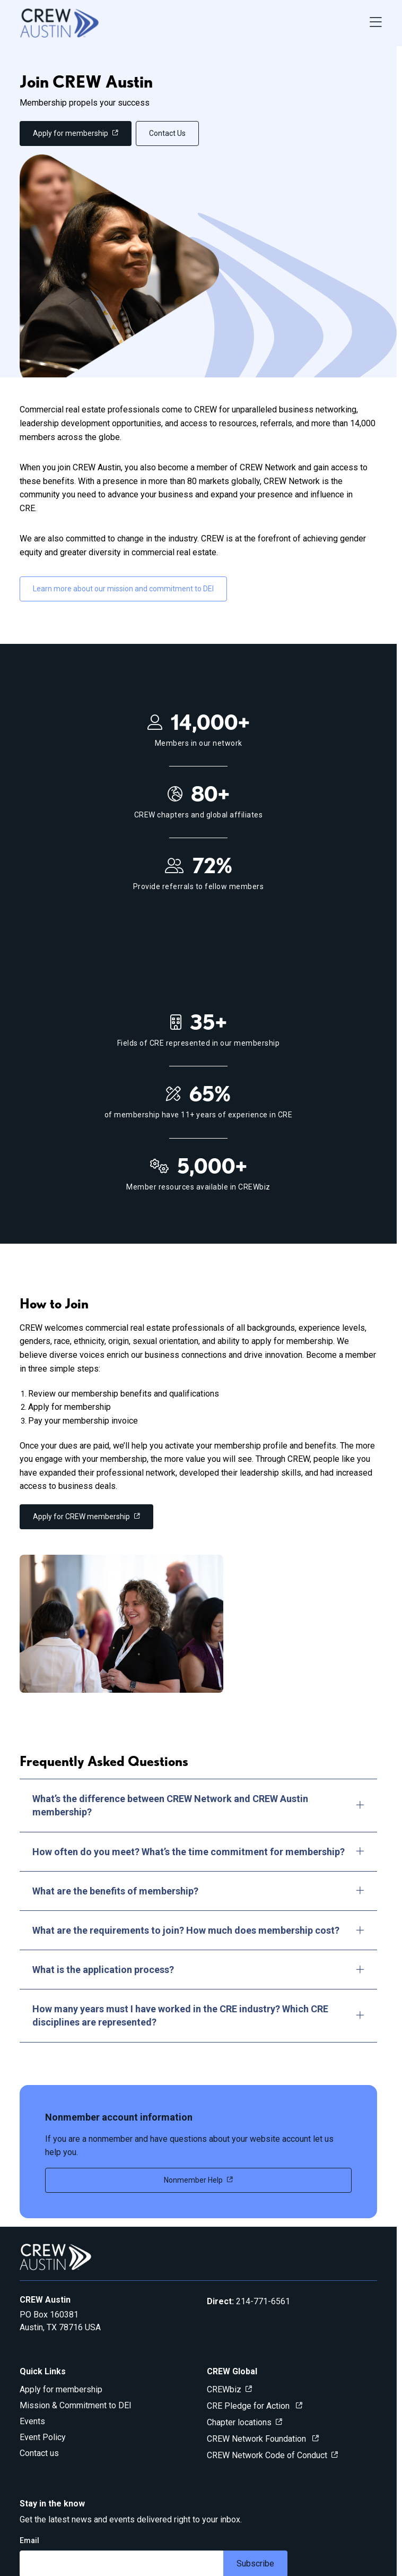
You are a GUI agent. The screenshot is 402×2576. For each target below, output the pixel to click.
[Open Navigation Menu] (376, 23)
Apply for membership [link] (70, 133)
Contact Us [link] (167, 133)
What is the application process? (198, 1969)
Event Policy (43, 2437)
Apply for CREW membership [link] (81, 1516)
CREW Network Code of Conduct (267, 2455)
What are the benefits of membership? (198, 1891)
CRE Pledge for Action (249, 2406)
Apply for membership (61, 2389)
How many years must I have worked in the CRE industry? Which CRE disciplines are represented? (198, 2015)
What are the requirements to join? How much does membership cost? (198, 1930)
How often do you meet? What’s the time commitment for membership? (198, 1851)
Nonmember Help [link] (193, 2180)
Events (32, 2421)
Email (29, 2540)
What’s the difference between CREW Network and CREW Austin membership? (198, 1805)
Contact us (39, 2453)
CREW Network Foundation (257, 2439)
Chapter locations (239, 2422)
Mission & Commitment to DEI (76, 2405)
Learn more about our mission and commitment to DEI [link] (123, 588)
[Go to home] (59, 23)
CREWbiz (224, 2389)
